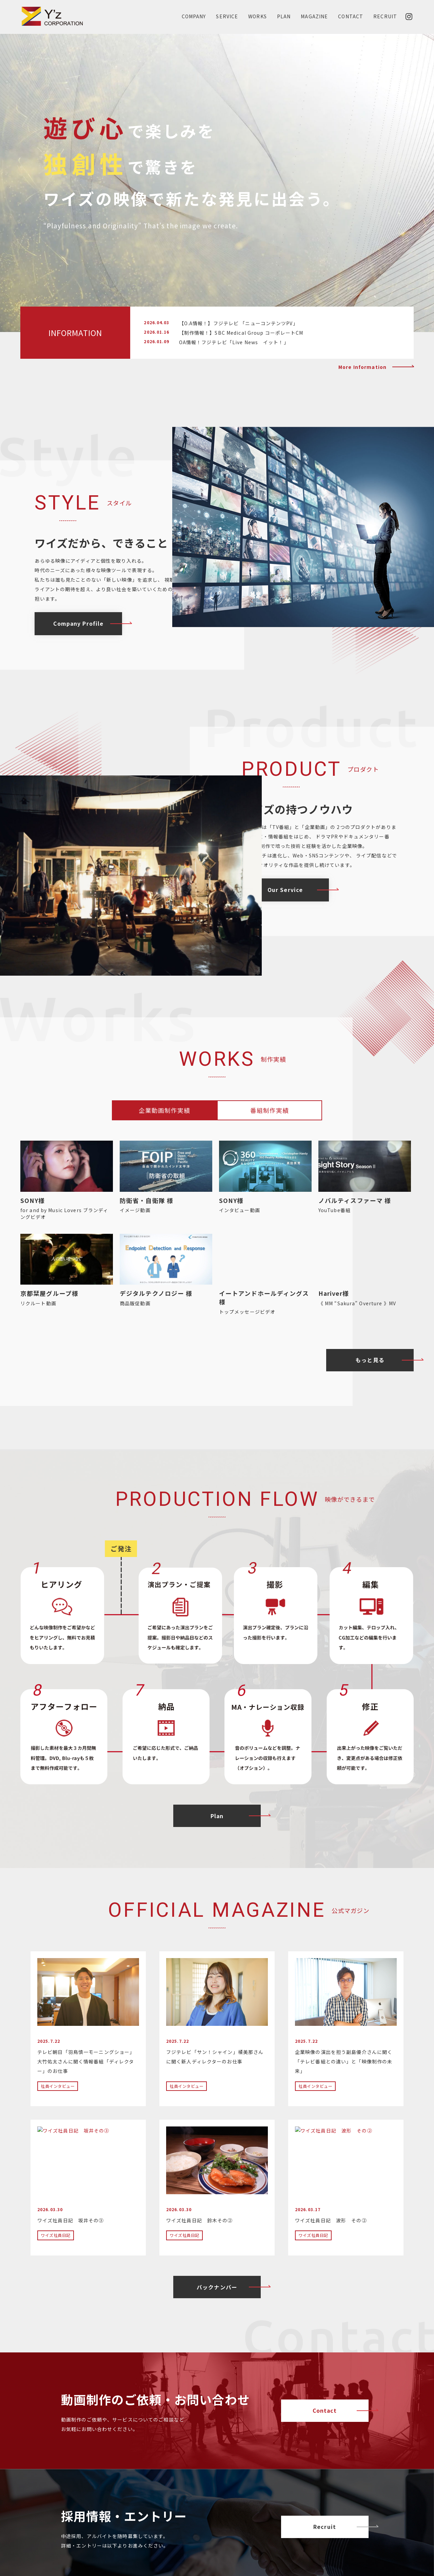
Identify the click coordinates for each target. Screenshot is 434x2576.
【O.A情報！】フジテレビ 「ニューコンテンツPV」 (238, 323)
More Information (362, 366)
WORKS (257, 16)
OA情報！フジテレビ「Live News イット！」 (234, 342)
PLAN (284, 16)
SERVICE (227, 16)
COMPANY (194, 16)
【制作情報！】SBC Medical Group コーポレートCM (241, 332)
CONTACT (350, 16)
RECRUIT (385, 16)
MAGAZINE (314, 16)
